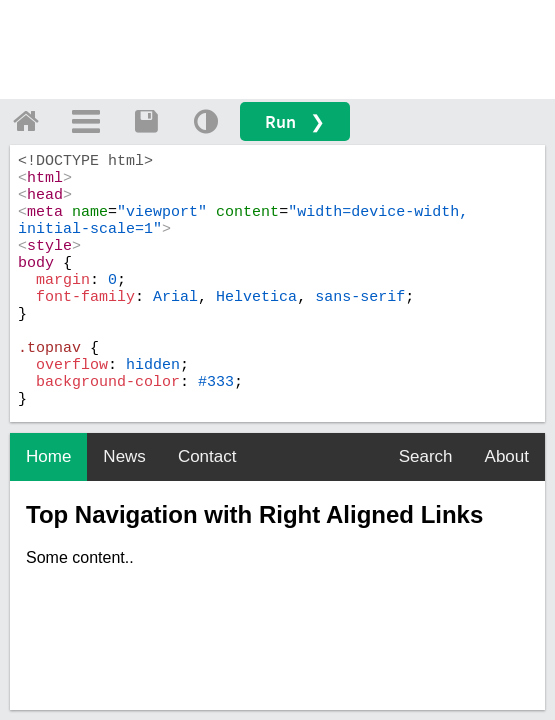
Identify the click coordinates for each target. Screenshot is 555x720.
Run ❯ (295, 121)
